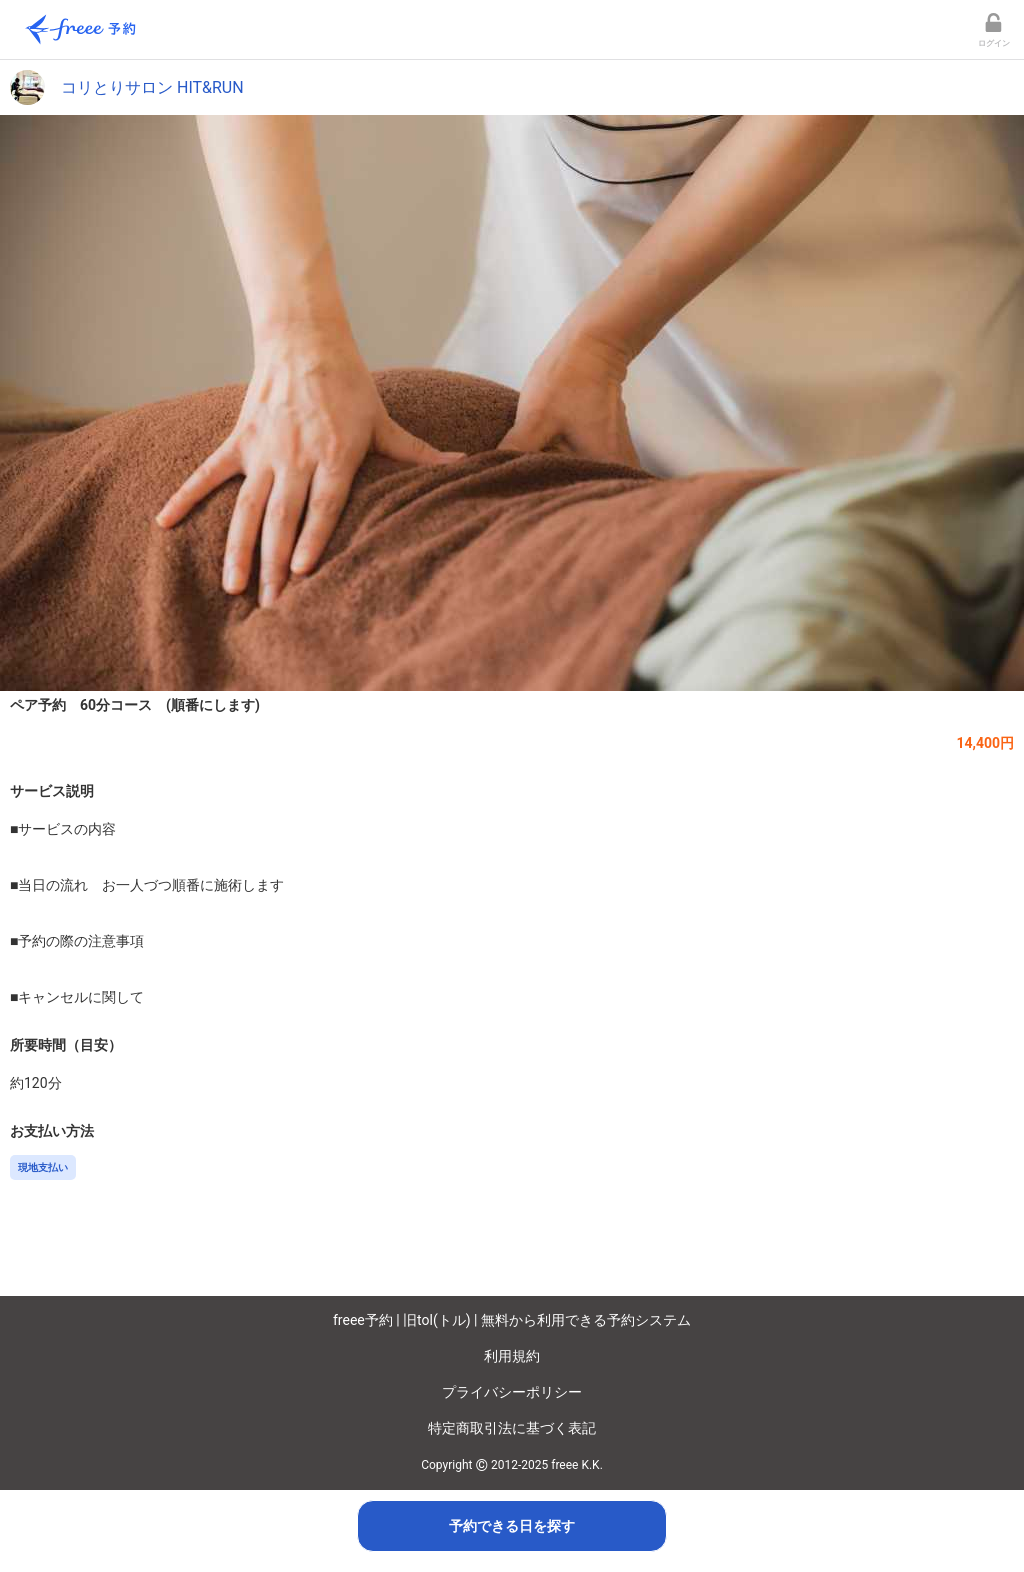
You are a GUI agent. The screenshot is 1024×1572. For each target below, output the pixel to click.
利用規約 (512, 1356)
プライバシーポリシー (512, 1392)
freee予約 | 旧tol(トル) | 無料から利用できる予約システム (512, 1320)
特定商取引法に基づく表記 (512, 1428)
